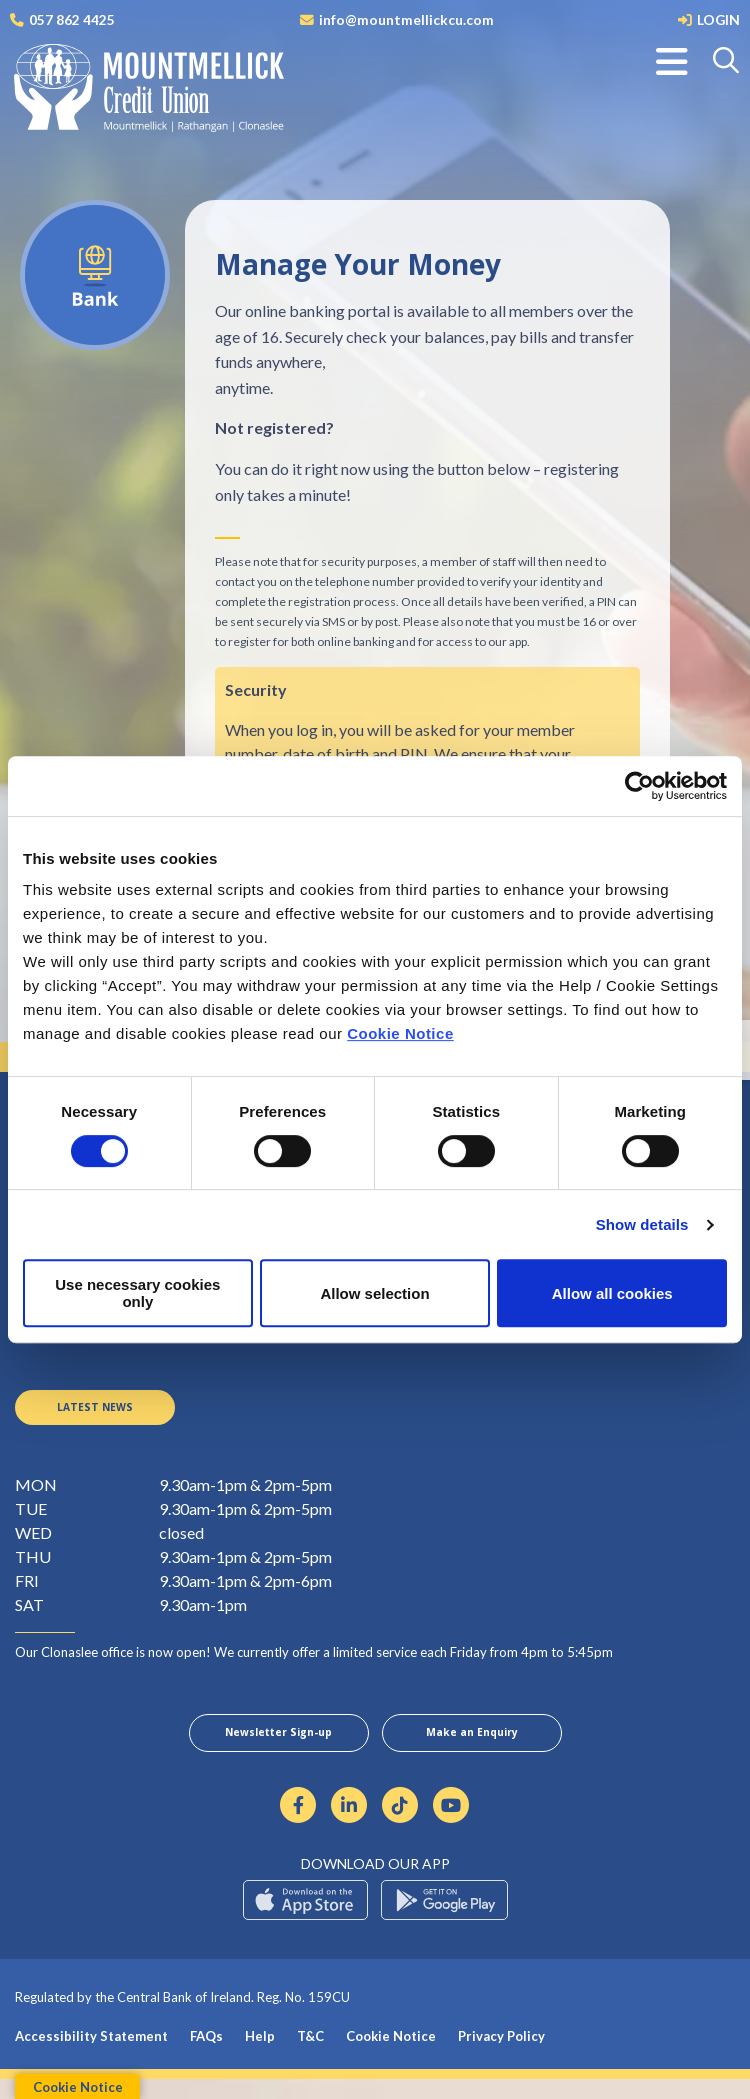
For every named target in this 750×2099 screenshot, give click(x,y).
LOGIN (718, 19)
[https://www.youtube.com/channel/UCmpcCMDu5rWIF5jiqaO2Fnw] (451, 1824)
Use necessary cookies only (137, 1293)
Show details (642, 1224)
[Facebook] (298, 1824)
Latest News (95, 1416)
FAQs (206, 2056)
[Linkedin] (349, 1824)
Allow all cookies (612, 1293)
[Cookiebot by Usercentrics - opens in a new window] (639, 786)
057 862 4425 (72, 19)
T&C (310, 2056)
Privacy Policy (501, 2056)
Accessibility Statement (91, 2056)
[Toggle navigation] (672, 62)
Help (260, 2056)
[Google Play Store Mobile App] (444, 1920)
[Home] (135, 94)
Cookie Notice (400, 1033)
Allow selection (374, 1293)
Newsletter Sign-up (279, 1749)
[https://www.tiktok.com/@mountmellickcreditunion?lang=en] (400, 1824)
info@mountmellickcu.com (406, 19)
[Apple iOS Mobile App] (305, 1920)
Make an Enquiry (471, 1749)
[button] (727, 62)
